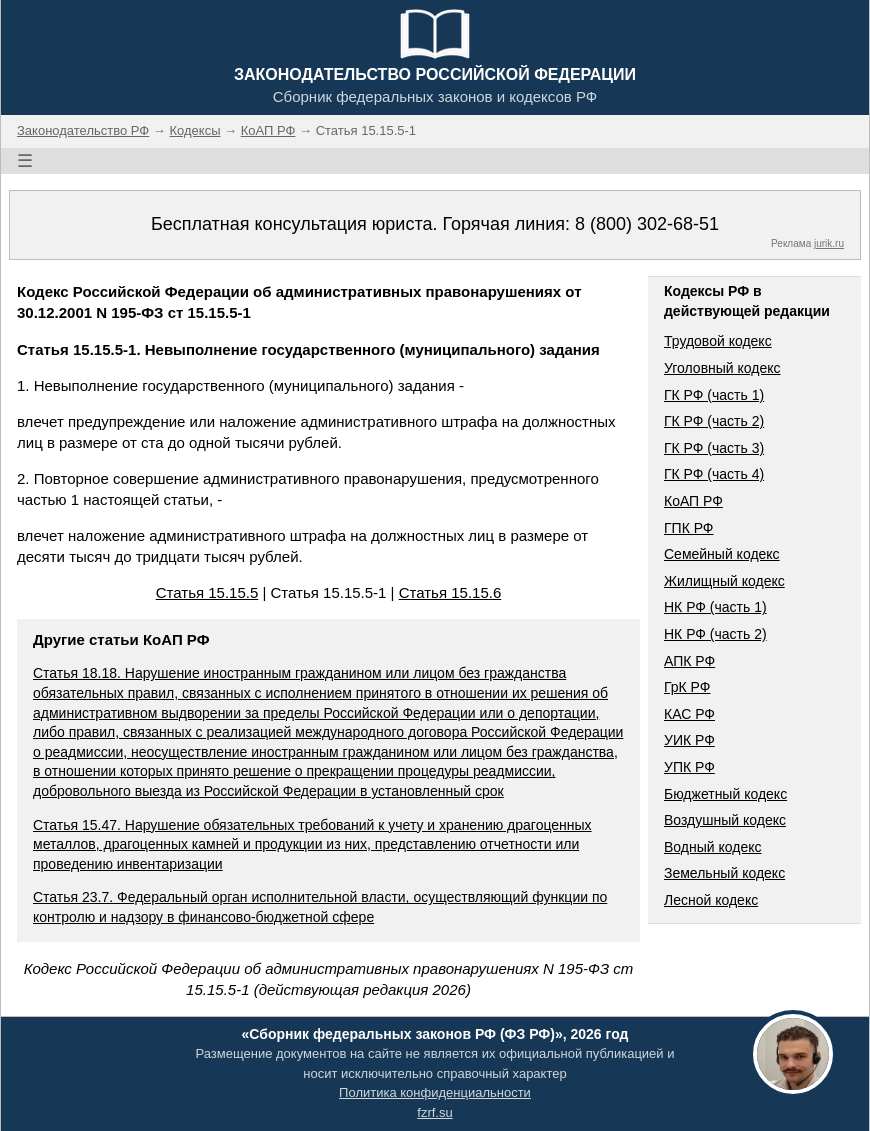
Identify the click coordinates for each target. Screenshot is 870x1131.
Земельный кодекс (724, 873)
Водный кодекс (713, 847)
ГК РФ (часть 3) (714, 448)
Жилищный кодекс (724, 581)
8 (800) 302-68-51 (647, 224)
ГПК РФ (689, 528)
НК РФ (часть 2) (715, 634)
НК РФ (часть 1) (715, 607)
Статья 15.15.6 (450, 592)
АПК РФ (689, 661)
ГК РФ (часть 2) (714, 421)
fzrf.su (434, 1112)
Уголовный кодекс (722, 368)
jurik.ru (829, 243)
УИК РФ (689, 740)
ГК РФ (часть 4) (714, 474)
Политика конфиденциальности (435, 1092)
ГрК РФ (687, 687)
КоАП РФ (693, 501)
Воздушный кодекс (725, 820)
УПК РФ (689, 767)
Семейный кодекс (722, 554)
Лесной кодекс (711, 900)
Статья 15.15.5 (207, 592)
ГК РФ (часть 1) (714, 395)
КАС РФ (689, 714)
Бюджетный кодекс (725, 794)
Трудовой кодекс (718, 341)
